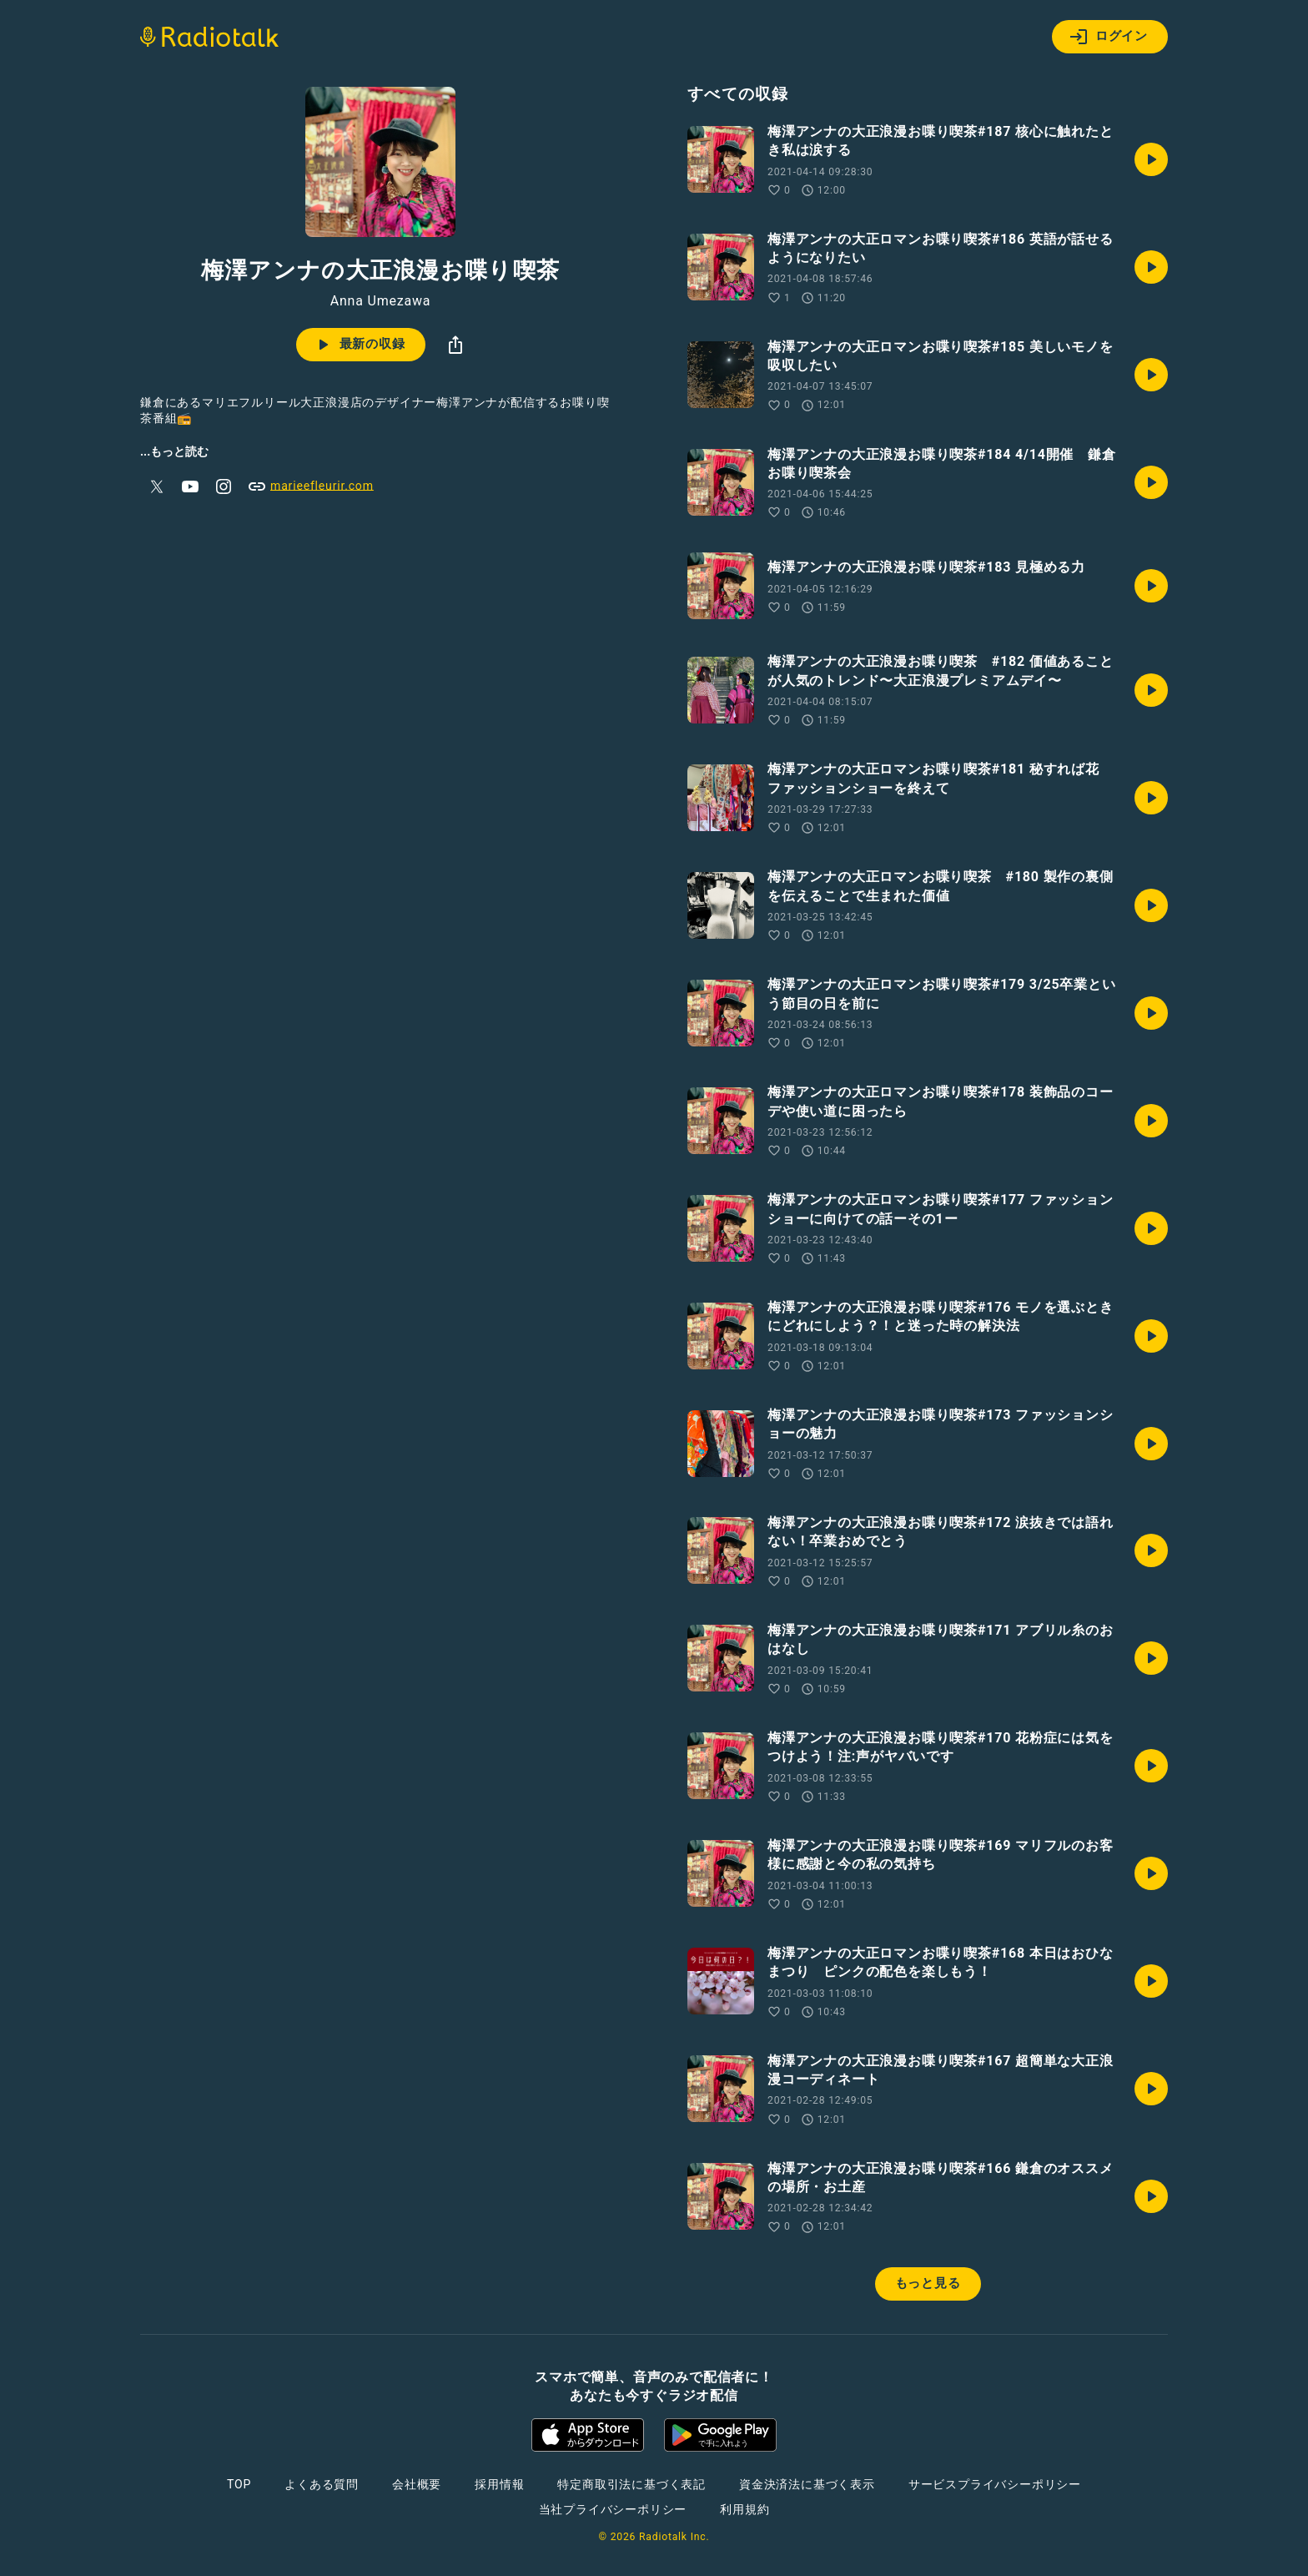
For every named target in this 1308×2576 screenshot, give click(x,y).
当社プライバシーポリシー (613, 2509)
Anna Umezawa (380, 301)
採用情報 (499, 2484)
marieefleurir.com (310, 486)
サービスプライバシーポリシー (994, 2484)
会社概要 (416, 2484)
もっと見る (928, 2283)
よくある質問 (321, 2484)
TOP (239, 2484)
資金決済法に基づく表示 (807, 2484)
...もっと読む (174, 451)
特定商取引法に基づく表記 (631, 2484)
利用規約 (744, 2509)
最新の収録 (359, 345)
